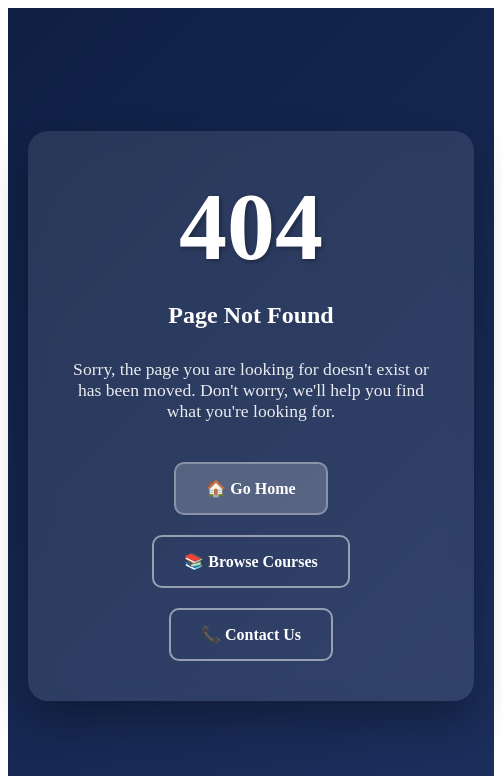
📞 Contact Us (251, 634)
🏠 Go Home (250, 488)
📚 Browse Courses (250, 561)
